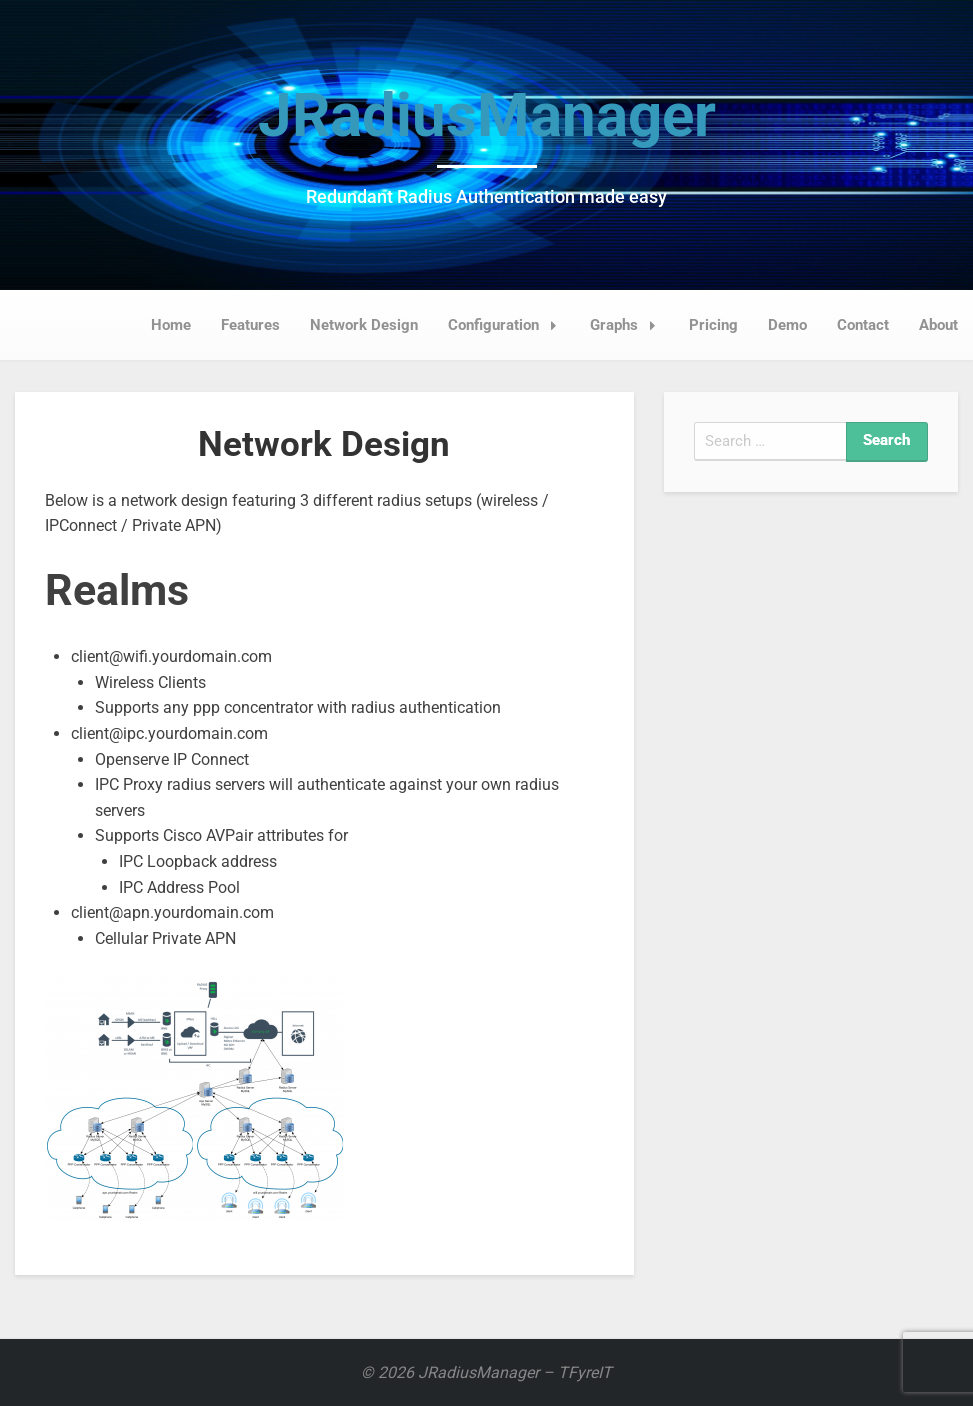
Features (250, 325)
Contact (863, 325)
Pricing (713, 325)
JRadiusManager (487, 115)
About (938, 325)
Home (171, 325)
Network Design (364, 325)
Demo (787, 325)
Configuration (508, 325)
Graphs (628, 325)
